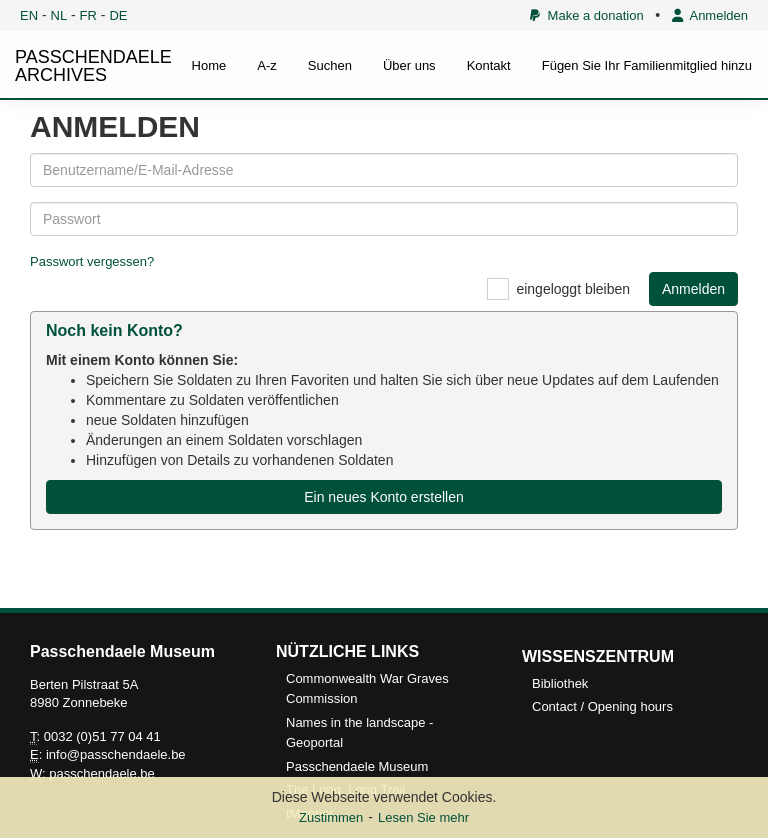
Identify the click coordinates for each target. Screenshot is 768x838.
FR (88, 15)
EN (29, 15)
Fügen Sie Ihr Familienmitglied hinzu (647, 65)
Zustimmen (331, 817)
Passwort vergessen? (92, 261)
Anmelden (710, 15)
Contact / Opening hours (602, 706)
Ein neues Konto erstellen (384, 497)
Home (209, 65)
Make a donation (586, 15)
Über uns (409, 65)
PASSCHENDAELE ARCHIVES (93, 66)
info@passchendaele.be (116, 754)
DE (118, 15)
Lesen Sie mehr (423, 817)
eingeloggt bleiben (573, 289)
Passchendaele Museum (357, 766)
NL (59, 15)
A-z (267, 65)
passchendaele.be (102, 773)
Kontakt (489, 65)
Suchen (330, 65)
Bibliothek (560, 683)
